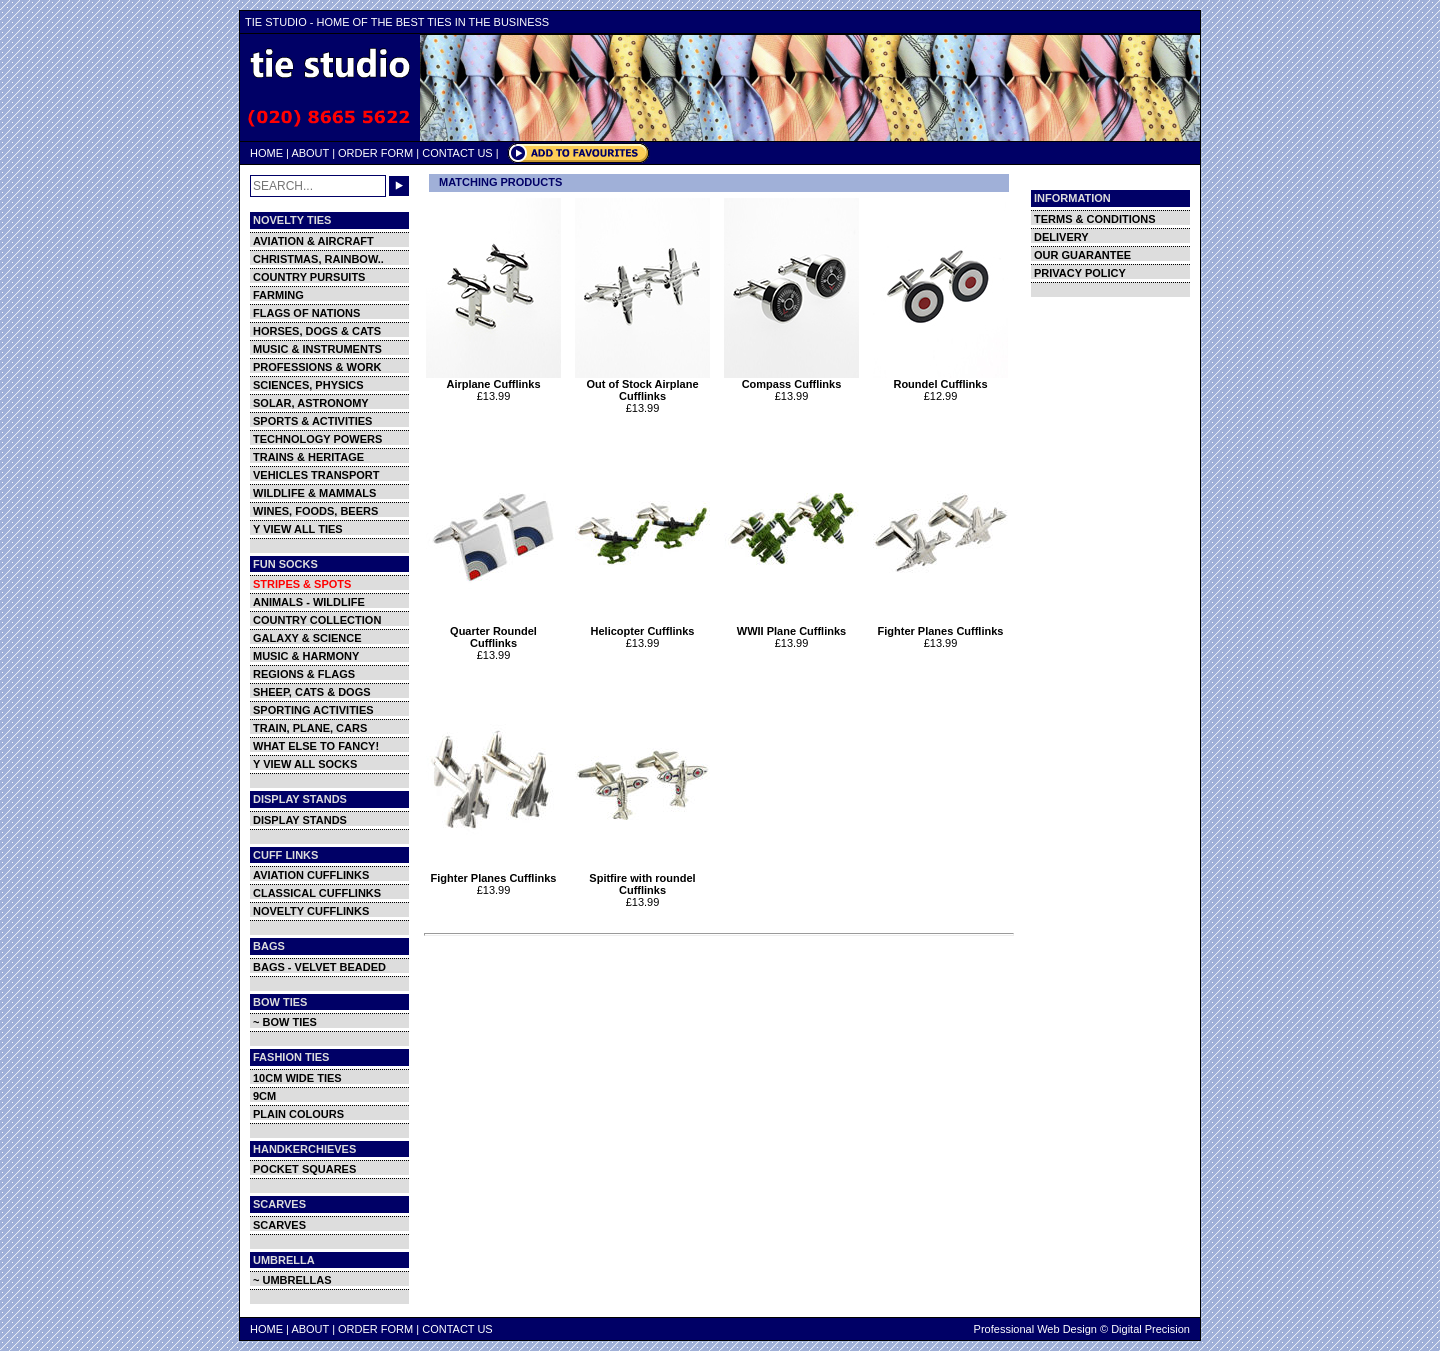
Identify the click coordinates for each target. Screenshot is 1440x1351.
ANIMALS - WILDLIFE (309, 602)
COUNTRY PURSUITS (309, 277)
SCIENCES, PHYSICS (308, 385)
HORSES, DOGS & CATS (317, 331)
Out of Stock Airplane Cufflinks (642, 385)
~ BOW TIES (285, 1022)
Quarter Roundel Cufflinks (493, 632)
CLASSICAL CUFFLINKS (317, 893)
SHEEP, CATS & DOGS (312, 692)
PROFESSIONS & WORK (317, 367)
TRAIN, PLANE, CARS (310, 728)
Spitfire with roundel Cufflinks (642, 879)
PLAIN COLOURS (298, 1114)
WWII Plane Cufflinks (791, 626)
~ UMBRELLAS (292, 1280)
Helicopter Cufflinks (642, 626)
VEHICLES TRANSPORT (316, 475)
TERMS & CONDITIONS (1095, 219)
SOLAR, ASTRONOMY (311, 403)
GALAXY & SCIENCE (307, 638)
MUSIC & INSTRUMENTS (317, 349)
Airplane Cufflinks (493, 379)
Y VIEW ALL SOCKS (305, 764)
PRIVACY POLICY (1080, 273)
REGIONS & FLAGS (304, 674)
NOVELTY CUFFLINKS (311, 911)
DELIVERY (1061, 237)
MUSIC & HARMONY (306, 656)
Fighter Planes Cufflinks (940, 626)
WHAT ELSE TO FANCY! (316, 746)
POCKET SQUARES (304, 1169)
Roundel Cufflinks (940, 379)
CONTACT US (457, 153)
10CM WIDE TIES (297, 1078)
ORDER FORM (375, 153)
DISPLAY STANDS (300, 820)
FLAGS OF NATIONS (306, 313)
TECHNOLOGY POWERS (317, 439)
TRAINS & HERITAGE (308, 457)
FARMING (278, 295)
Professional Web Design (1035, 1329)
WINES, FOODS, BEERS (315, 511)
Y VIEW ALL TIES (298, 529)
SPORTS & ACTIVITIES (312, 421)
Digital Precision (1150, 1329)
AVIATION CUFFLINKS (311, 875)
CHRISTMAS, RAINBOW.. (318, 259)
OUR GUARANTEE (1082, 255)
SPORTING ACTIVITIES (313, 710)
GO (399, 186)
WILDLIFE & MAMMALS (314, 493)
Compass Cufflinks (791, 379)
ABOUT (310, 153)
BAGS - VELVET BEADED (319, 967)
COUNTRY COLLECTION (317, 620)
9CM (264, 1096)
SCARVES (279, 1225)
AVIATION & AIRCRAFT (313, 241)
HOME (266, 153)
